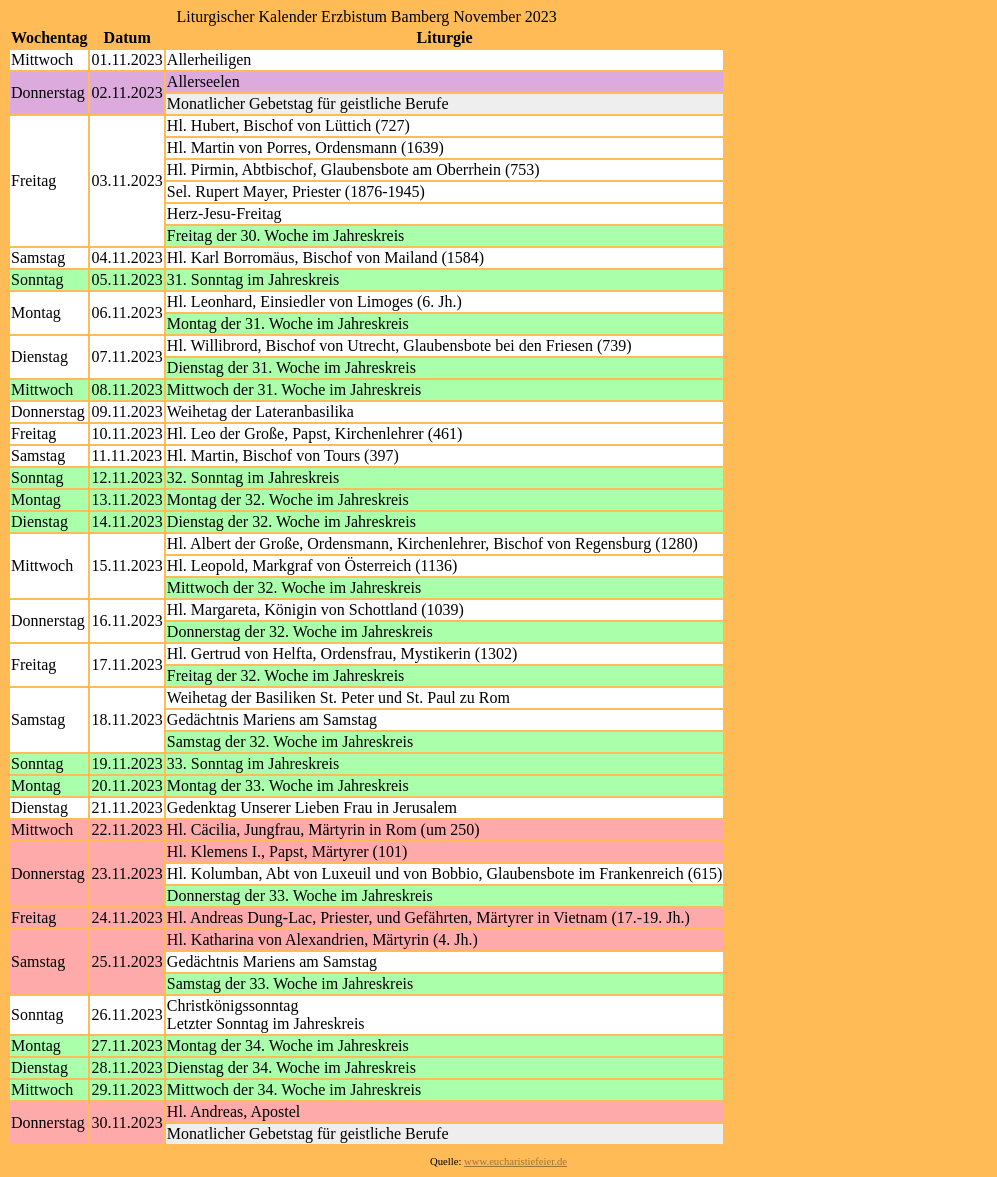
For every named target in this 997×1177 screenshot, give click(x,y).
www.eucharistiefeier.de (515, 1161)
